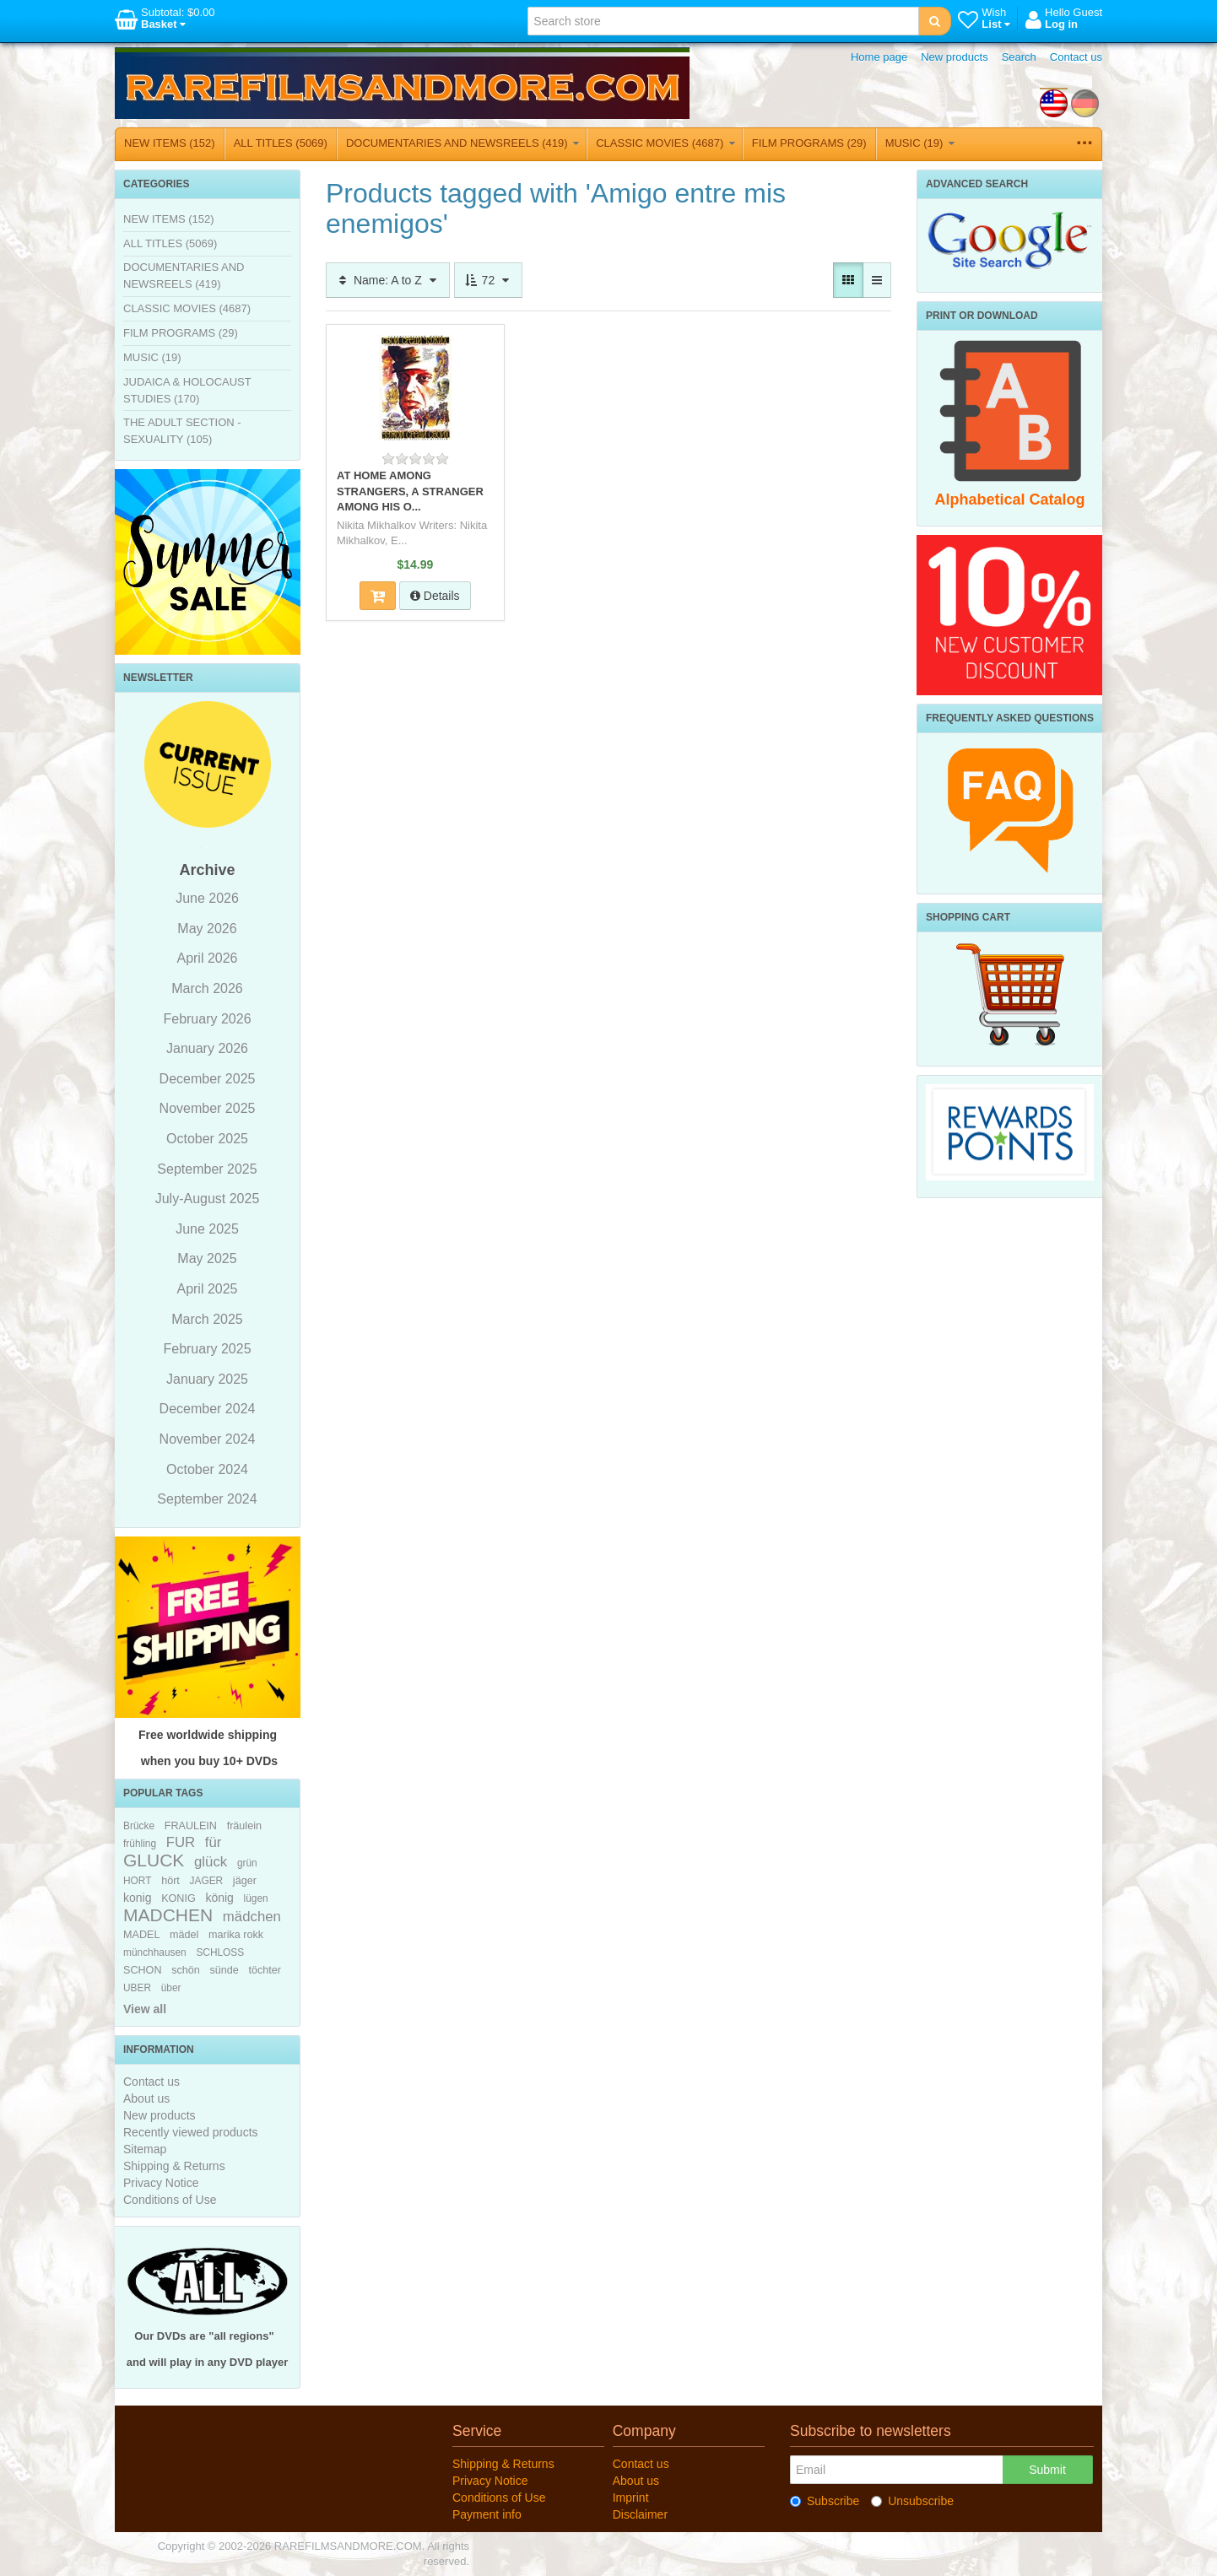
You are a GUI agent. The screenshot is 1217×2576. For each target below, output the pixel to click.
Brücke (138, 1826)
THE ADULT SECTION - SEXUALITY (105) (182, 431)
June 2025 (207, 1229)
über (171, 1988)
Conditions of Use (170, 2199)
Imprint (631, 2497)
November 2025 (208, 1108)
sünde (223, 1970)
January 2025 (207, 1379)
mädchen (252, 1917)
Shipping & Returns (174, 2166)
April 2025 (206, 1289)
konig (137, 1897)
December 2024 (208, 1408)
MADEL (141, 1935)
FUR (181, 1842)
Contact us (1076, 57)
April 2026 (206, 958)
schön (185, 1970)
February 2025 (207, 1349)
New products (954, 57)
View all (144, 2009)
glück (210, 1862)
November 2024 (208, 1439)
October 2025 (207, 1138)
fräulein (244, 1826)
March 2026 (207, 988)
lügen (256, 1898)
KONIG (178, 1898)
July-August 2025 (207, 1198)
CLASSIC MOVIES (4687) (665, 143)
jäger (245, 1881)
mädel (184, 1935)
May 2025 (206, 1258)
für (213, 1842)
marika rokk (235, 1935)
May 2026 (206, 928)
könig (219, 1897)
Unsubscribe (912, 2501)
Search (1019, 57)
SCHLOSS (220, 1952)
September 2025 (207, 1169)
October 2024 (207, 1469)
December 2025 (208, 1079)
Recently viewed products (190, 2132)
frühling (139, 1844)
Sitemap (144, 2149)
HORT (137, 1881)
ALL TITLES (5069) (280, 143)
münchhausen (155, 1952)
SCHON (142, 1970)
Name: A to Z (388, 280)
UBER (137, 1988)
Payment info (487, 2514)
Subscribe (824, 2501)
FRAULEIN (191, 1826)
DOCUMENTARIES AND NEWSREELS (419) (462, 143)
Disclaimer (640, 2514)
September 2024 (207, 1499)
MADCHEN (168, 1915)
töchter (264, 1970)
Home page (879, 57)
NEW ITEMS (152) (169, 143)
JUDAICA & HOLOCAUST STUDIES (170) (187, 390)
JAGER (207, 1881)
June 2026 (207, 898)
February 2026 (207, 1019)
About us (146, 2098)
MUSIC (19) (920, 143)
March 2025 (207, 1319)
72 (488, 280)
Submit (1047, 2469)
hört (170, 1881)
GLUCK (153, 1860)
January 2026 (207, 1048)
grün (247, 1863)
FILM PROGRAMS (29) (809, 143)
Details (435, 595)
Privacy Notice (160, 2183)
